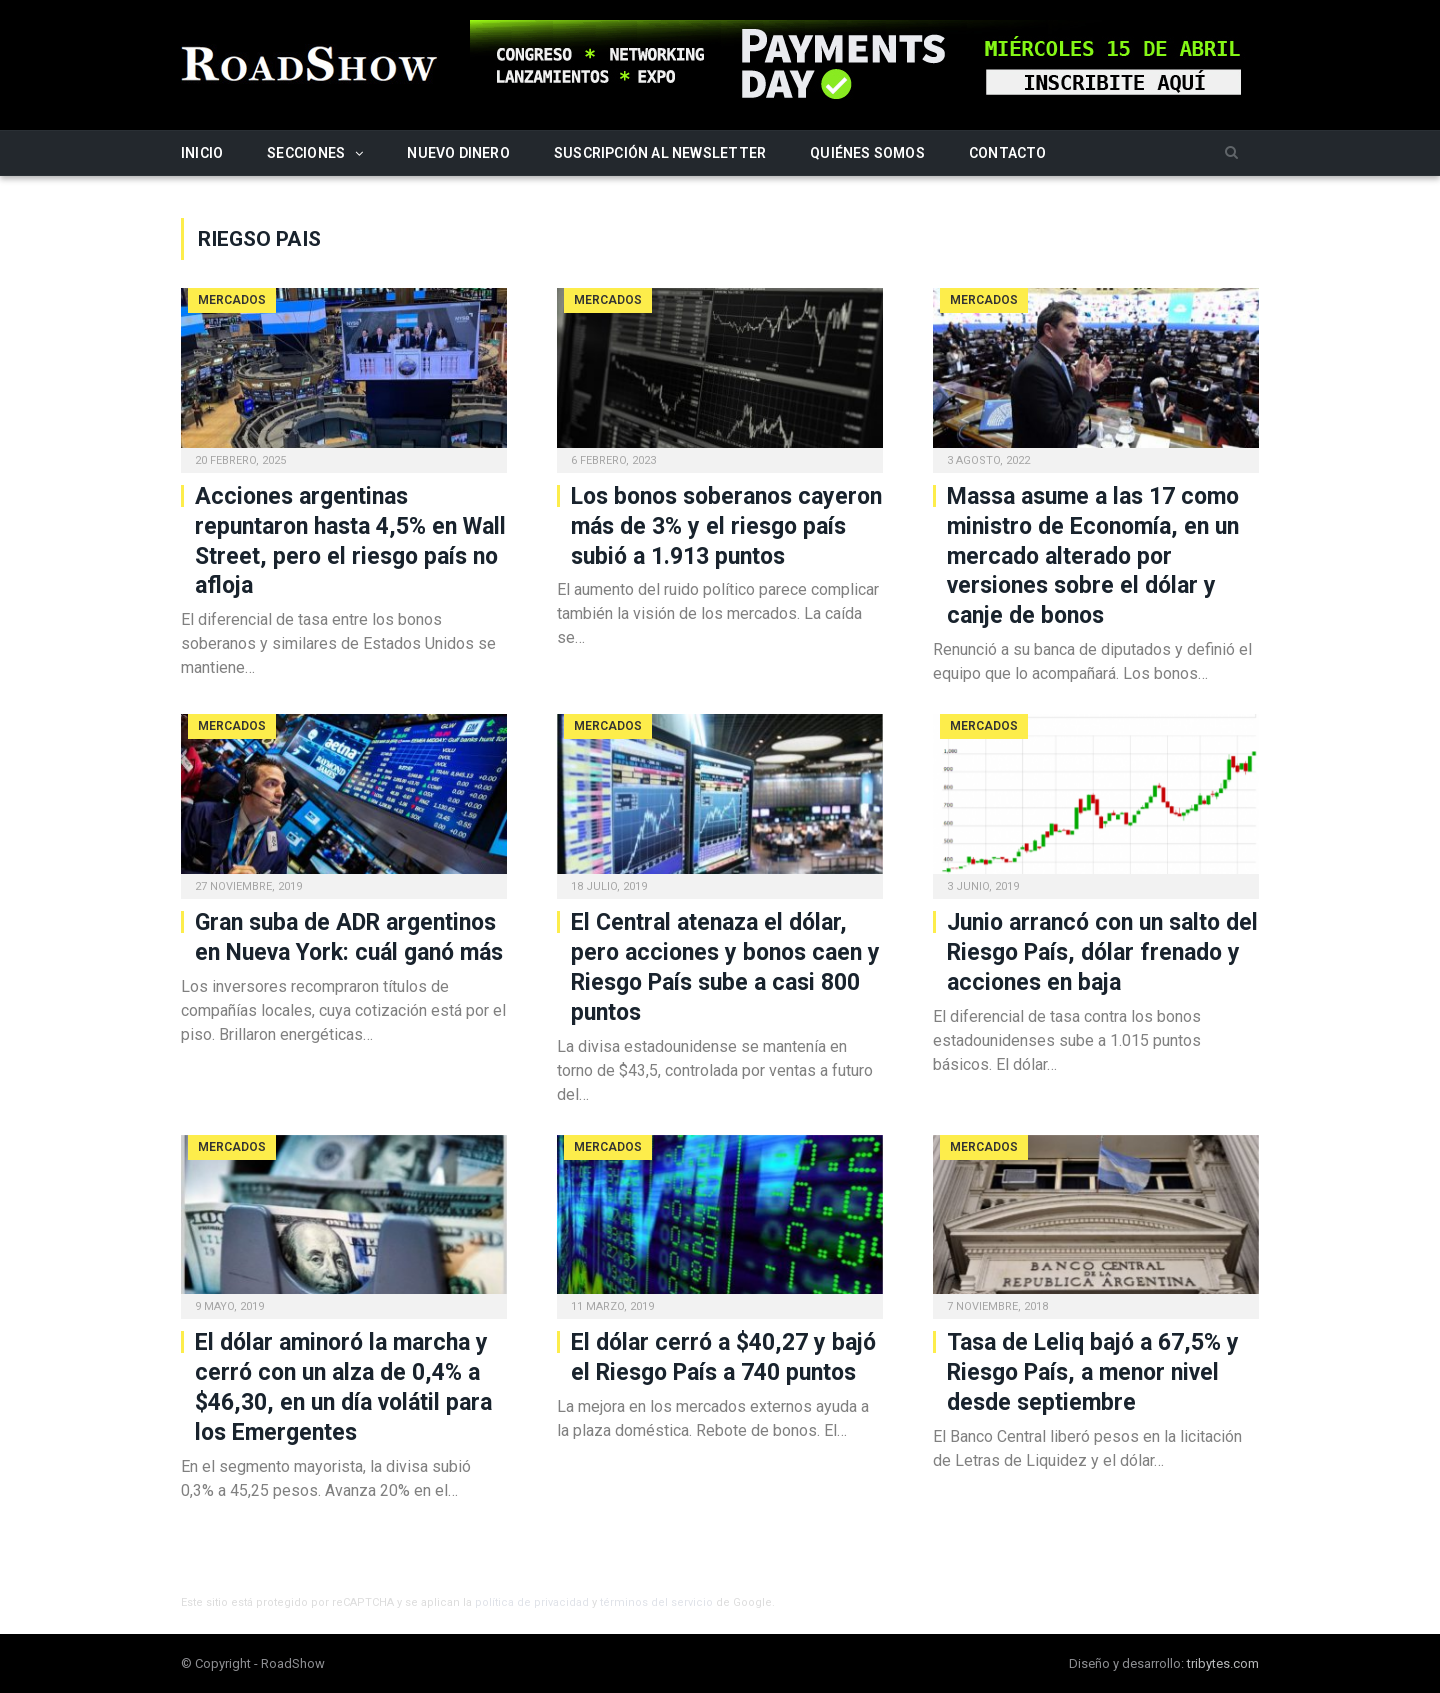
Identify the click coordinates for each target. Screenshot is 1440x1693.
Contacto (1008, 153)
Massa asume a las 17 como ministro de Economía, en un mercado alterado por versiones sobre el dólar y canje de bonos (1093, 556)
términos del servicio (656, 1602)
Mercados (232, 300)
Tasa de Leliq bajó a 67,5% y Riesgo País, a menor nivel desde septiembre (1093, 1372)
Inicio (202, 153)
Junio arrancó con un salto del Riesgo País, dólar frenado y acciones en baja (1102, 952)
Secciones (306, 153)
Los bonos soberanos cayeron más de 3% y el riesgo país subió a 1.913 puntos (726, 526)
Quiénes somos (867, 153)
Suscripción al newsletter (660, 153)
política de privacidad (532, 1602)
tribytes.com (1223, 1663)
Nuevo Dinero (458, 153)
